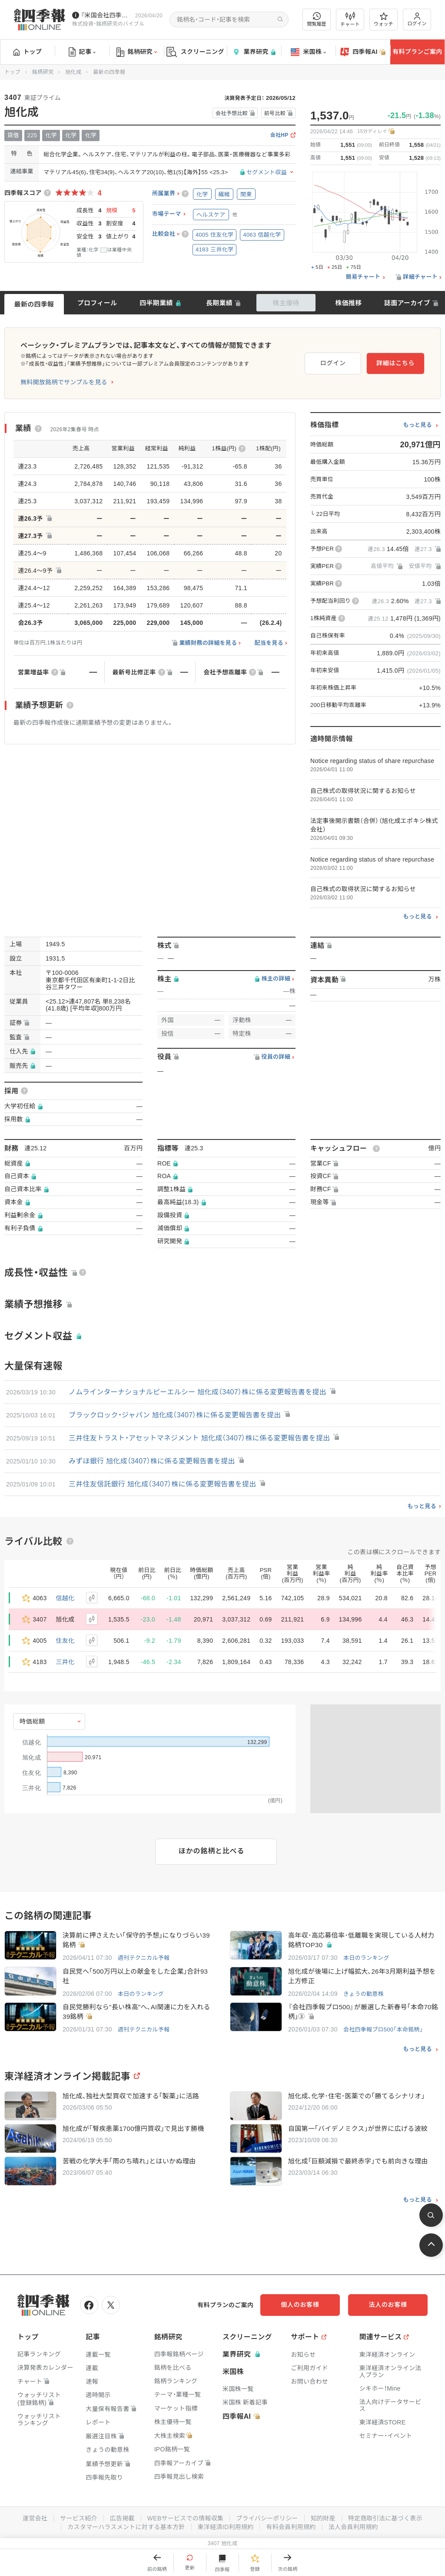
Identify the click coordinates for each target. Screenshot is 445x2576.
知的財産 (323, 2518)
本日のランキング (366, 1958)
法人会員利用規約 (353, 2526)
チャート (350, 19)
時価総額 (32, 1721)
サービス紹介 (78, 2518)
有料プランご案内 (417, 51)
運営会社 (34, 2518)
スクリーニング (195, 51)
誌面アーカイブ (407, 303)
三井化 (65, 1661)
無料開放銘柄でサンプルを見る (63, 382)
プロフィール (97, 303)
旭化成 (73, 72)
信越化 (65, 1598)
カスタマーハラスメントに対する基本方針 (126, 2526)
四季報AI (362, 52)
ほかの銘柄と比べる (211, 1851)
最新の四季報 (34, 304)
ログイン (417, 19)
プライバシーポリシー (267, 2518)
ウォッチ (383, 19)
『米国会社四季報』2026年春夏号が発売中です (106, 15)
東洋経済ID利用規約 (226, 2526)
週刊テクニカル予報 (144, 1958)
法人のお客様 (388, 2305)
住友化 (65, 1640)
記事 (82, 52)
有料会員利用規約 (291, 2526)
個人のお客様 (301, 2305)
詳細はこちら (396, 363)
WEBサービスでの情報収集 (185, 2518)
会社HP (279, 135)
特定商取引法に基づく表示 (385, 2518)
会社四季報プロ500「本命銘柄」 (383, 2030)
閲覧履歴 (316, 19)
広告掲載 (122, 2518)
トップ (27, 51)
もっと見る (417, 425)
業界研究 (253, 52)
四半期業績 (156, 303)
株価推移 (348, 303)
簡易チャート (363, 277)
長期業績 (219, 303)
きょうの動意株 (363, 1994)
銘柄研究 (136, 52)
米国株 (308, 52)
